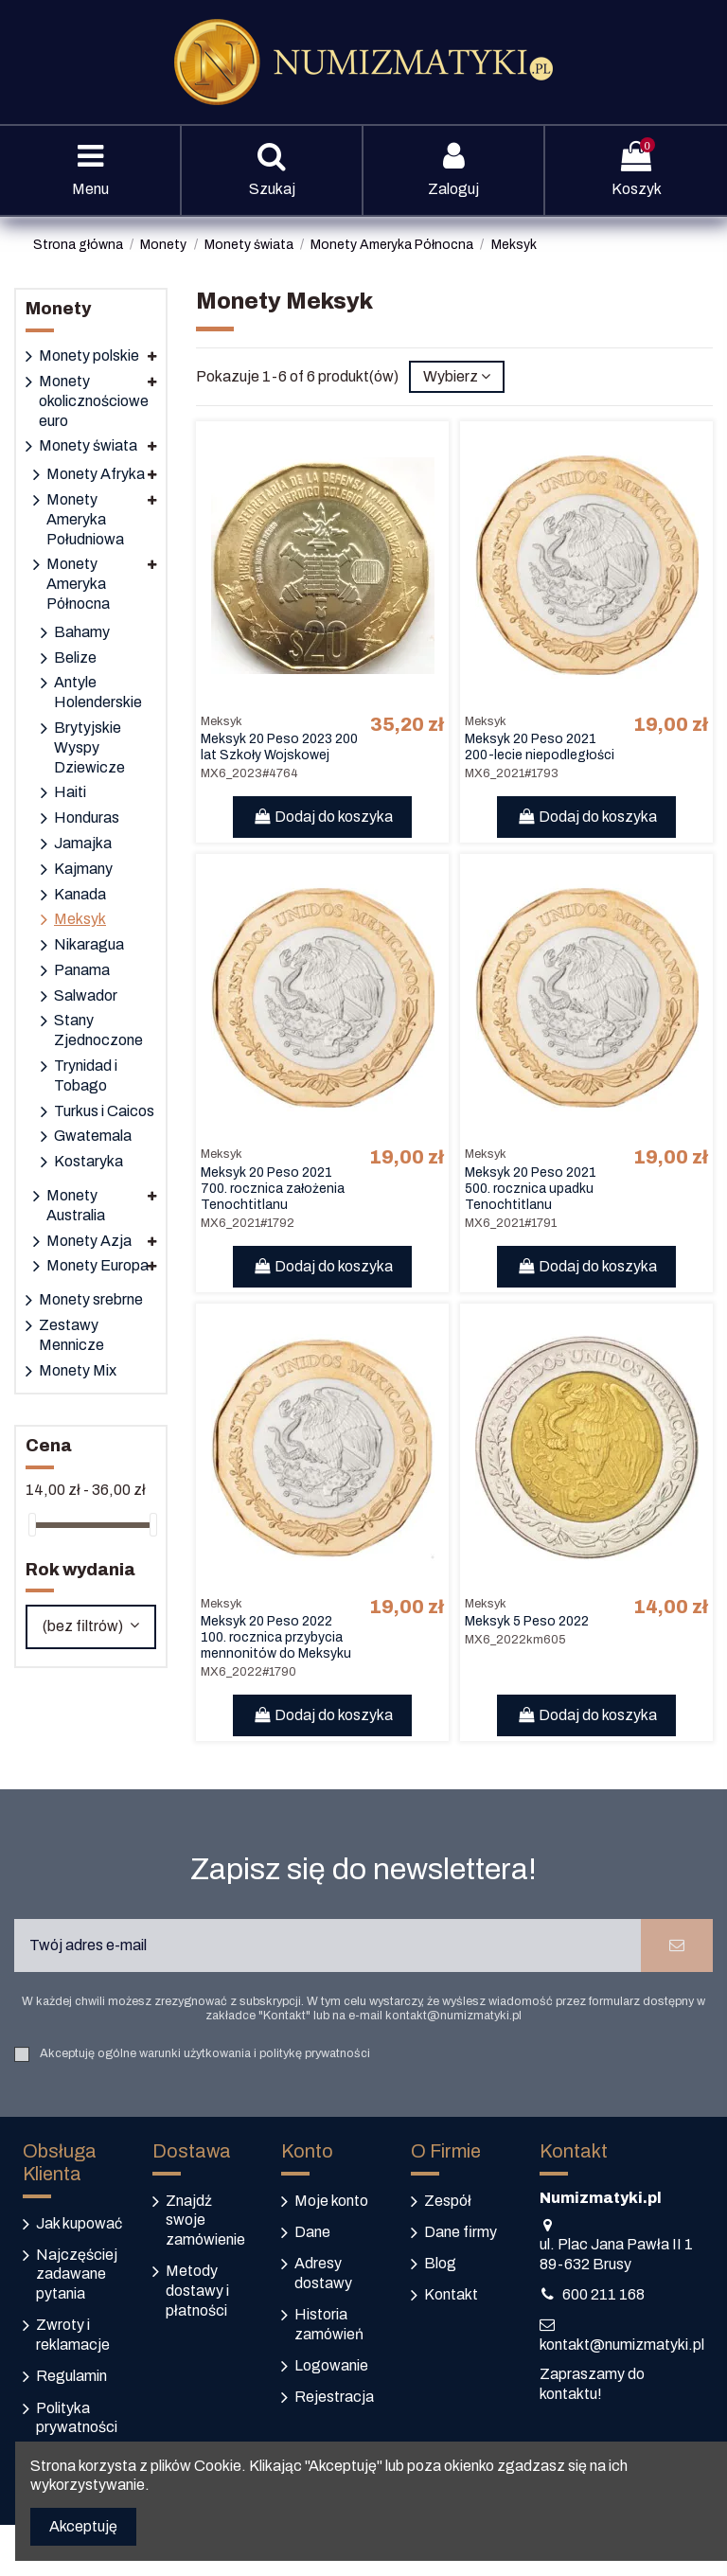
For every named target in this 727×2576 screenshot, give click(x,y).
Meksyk (80, 919)
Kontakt (451, 2294)
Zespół (447, 2201)
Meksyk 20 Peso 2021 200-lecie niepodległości (539, 747)
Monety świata (88, 445)
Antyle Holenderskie (98, 692)
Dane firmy (460, 2232)
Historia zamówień (329, 2324)
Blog (440, 2263)
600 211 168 (603, 2294)
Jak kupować (79, 2223)
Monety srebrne (91, 1299)
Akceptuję (83, 2526)
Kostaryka (88, 1161)
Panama (82, 970)
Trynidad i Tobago (85, 1075)
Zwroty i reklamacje (73, 2335)
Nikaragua (89, 944)
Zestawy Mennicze (71, 1335)
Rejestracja (334, 2397)
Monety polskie (89, 355)
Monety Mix (77, 1370)
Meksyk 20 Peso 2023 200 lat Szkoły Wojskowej (279, 747)
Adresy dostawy (323, 2273)
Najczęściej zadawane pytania (76, 2274)
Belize (75, 657)
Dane (312, 2232)
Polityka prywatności (76, 2418)
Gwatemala (93, 1136)
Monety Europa (97, 1265)
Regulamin (71, 2376)
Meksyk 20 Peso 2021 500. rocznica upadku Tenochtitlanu (530, 1188)
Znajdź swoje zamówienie (205, 2220)
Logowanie (331, 2365)
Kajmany (83, 869)
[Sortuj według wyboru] (457, 377)
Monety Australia (75, 1205)
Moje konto (331, 2201)
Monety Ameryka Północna (78, 584)
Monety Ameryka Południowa (85, 519)
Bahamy (82, 632)
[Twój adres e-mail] (327, 1945)
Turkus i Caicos (104, 1111)
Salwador (85, 995)
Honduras (86, 817)
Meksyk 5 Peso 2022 (527, 1621)
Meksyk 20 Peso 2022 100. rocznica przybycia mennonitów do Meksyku (276, 1637)
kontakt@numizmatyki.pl (622, 2344)
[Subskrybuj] (677, 1945)
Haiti (70, 792)
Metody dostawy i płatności (197, 2290)
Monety (58, 308)
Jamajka (83, 843)
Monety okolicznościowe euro (94, 401)
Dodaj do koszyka (322, 816)
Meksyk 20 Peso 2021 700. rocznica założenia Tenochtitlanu (273, 1188)
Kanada (80, 894)
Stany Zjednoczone (98, 1030)
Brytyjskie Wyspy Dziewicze (89, 747)
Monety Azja (89, 1241)
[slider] (32, 1525)
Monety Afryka (95, 474)
